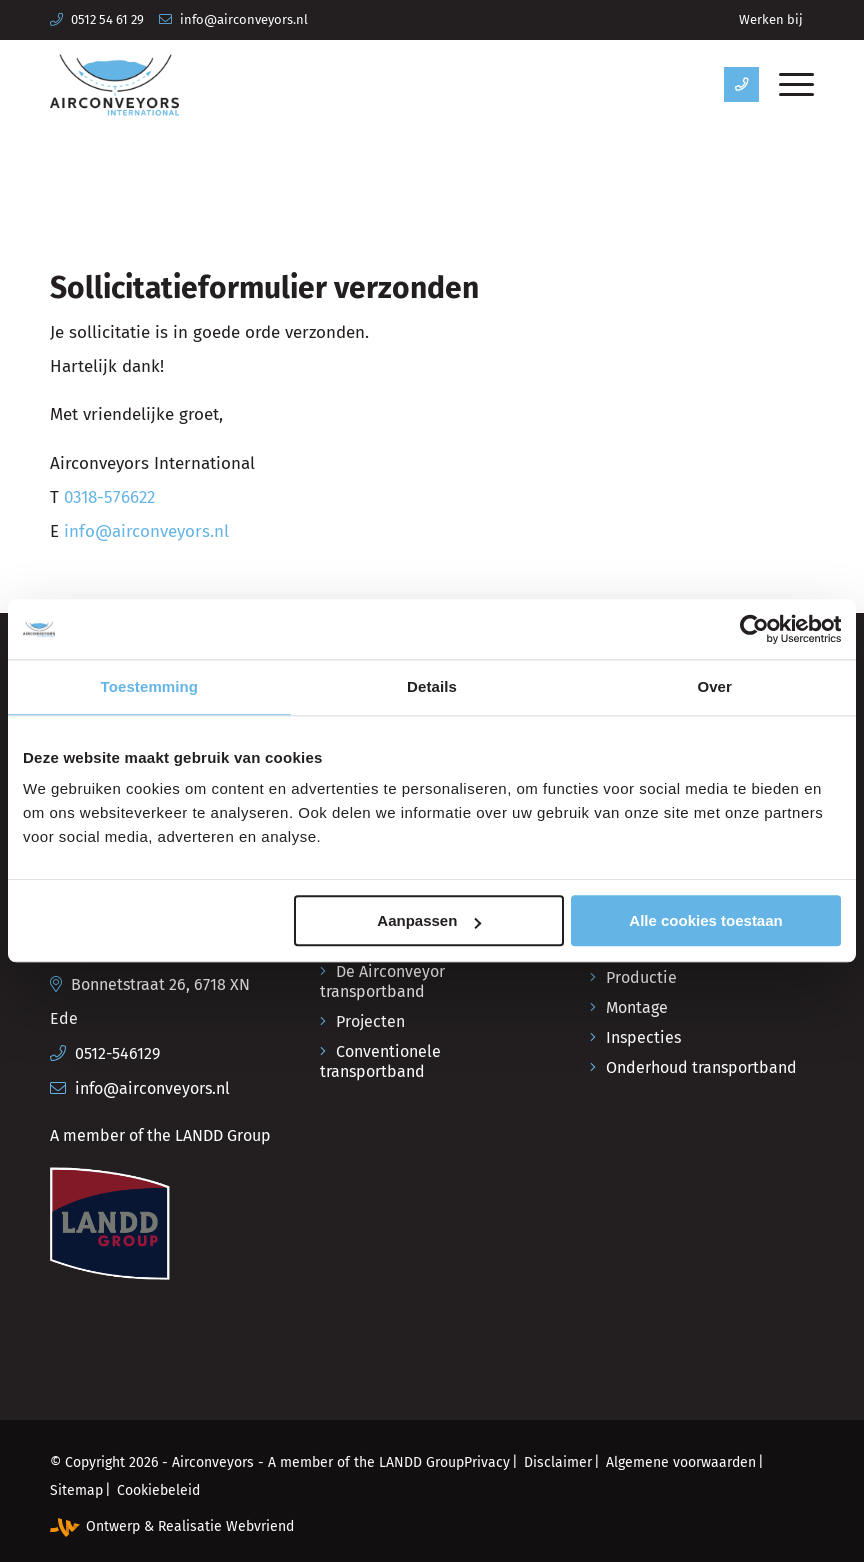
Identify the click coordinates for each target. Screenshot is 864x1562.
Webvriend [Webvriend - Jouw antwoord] (260, 1526)
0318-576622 (109, 497)
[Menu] (786, 85)
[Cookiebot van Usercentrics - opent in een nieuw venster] (753, 629)
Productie (641, 977)
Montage (637, 1007)
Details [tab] (432, 686)
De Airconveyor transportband (382, 981)
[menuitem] (771, 20)
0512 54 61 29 (107, 19)
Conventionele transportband (380, 1061)
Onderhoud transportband (701, 1067)
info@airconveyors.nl (244, 19)
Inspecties (643, 1037)
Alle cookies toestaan (705, 921)
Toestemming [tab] (150, 686)
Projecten (370, 1021)
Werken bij (771, 19)
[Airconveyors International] (114, 85)
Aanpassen (429, 921)
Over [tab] (714, 686)
